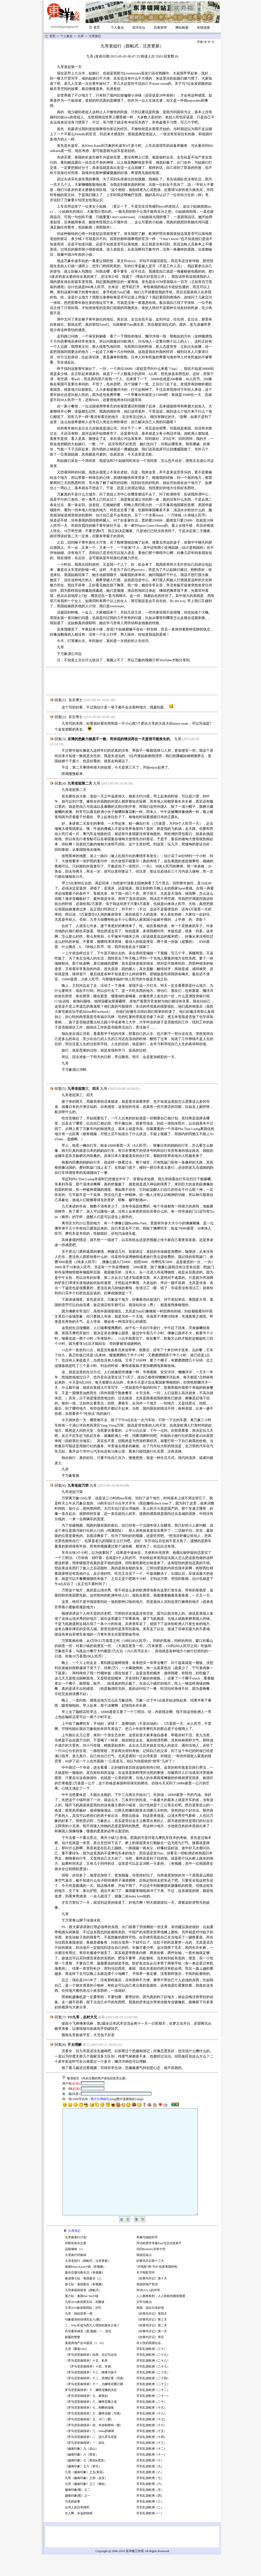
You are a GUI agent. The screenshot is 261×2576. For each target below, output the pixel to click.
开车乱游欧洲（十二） (151, 2470)
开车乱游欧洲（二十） (151, 2423)
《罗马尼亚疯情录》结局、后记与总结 (91, 2376)
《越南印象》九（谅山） (82, 2470)
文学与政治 (144, 2323)
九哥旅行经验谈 (75, 2276)
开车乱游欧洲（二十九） (153, 2376)
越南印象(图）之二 (77, 2511)
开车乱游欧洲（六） (150, 2505)
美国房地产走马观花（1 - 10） (85, 2364)
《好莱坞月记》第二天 (151, 2346)
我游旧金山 (144, 2276)
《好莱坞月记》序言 (150, 2358)
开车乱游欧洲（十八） (151, 2434)
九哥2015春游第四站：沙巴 (83, 2329)
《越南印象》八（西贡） (82, 2475)
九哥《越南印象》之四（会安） (86, 2499)
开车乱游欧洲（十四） (151, 2458)
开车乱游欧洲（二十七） (153, 2387)
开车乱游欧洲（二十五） (153, 2393)
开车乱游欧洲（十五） (151, 2452)
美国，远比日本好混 (150, 2329)
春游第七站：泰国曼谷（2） (84, 2299)
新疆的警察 (73, 2358)
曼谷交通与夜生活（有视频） (85, 2293)
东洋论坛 (138, 27)
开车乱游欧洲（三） (150, 2522)
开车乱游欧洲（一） (150, 2534)
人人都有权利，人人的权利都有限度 (160, 2317)
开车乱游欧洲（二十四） (153, 2399)
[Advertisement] (132, 681)
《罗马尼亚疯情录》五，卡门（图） (89, 2440)
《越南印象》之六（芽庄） (83, 2487)
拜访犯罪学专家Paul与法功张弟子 (159, 2264)
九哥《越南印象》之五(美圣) (84, 2493)
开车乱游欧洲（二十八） (153, 2381)
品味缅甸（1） (75, 2270)
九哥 (81, 36)
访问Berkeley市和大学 (151, 2270)
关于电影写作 (145, 2293)
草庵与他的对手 (147, 2258)
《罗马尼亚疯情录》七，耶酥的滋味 (89, 2428)
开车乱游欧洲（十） (150, 2481)
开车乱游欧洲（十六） (151, 2446)
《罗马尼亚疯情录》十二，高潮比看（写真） (95, 2399)
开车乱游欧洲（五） (150, 2511)
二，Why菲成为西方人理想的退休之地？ (92, 2346)
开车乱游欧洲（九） (150, 2487)
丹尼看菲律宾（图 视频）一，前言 (88, 2352)
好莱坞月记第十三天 (150, 2282)
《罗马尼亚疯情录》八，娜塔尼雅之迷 (91, 2423)
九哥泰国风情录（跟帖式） (83, 2311)
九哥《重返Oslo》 (77, 2370)
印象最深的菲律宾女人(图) (83, 2340)
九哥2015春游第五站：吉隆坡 (85, 2323)
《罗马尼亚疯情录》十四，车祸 (88, 2387)
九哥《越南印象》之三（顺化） (86, 2505)
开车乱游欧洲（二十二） (153, 2411)
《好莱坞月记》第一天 (151, 2352)
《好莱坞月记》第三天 (151, 2340)
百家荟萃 (160, 27)
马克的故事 (72, 2522)
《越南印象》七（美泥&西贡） (86, 2481)
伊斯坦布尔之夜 (75, 2264)
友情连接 (203, 27)
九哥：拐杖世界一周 (78, 2334)
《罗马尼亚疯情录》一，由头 (85, 2464)
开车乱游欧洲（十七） (151, 2440)
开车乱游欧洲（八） (150, 2493)
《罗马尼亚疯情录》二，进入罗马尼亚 (91, 2458)
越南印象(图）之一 (77, 2516)
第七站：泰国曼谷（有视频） (85, 2305)
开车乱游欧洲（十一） (151, 2475)
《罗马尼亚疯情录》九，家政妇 (86, 2417)
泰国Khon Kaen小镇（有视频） (85, 2288)
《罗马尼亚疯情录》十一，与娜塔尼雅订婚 (94, 2405)
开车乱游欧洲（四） (150, 2516)
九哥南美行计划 (75, 2258)
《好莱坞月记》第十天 (151, 2299)
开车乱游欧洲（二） (150, 2528)
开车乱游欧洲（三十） (151, 2370)
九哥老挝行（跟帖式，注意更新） (88, 2282)
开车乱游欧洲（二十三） (153, 2405)
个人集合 (117, 27)
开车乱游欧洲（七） (150, 2499)
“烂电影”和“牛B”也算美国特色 (156, 2288)
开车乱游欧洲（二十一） (153, 2417)
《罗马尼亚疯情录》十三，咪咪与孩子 (91, 2393)
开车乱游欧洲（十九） (151, 2428)
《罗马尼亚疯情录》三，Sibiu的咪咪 (90, 2452)
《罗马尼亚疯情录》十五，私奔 (86, 2381)
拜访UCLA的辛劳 (148, 2311)
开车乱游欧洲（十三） (151, 2464)
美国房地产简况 (147, 2305)
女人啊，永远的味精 (78, 2534)
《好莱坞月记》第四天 (151, 2334)
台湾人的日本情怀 (77, 2528)
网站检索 (182, 27)
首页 (52, 36)
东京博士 (75, 700)
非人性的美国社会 (148, 2364)
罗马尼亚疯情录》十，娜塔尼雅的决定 (91, 2411)
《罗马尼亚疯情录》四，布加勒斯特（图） (94, 2446)
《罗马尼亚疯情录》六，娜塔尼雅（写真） (94, 2434)
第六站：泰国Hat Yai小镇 (81, 2317)
